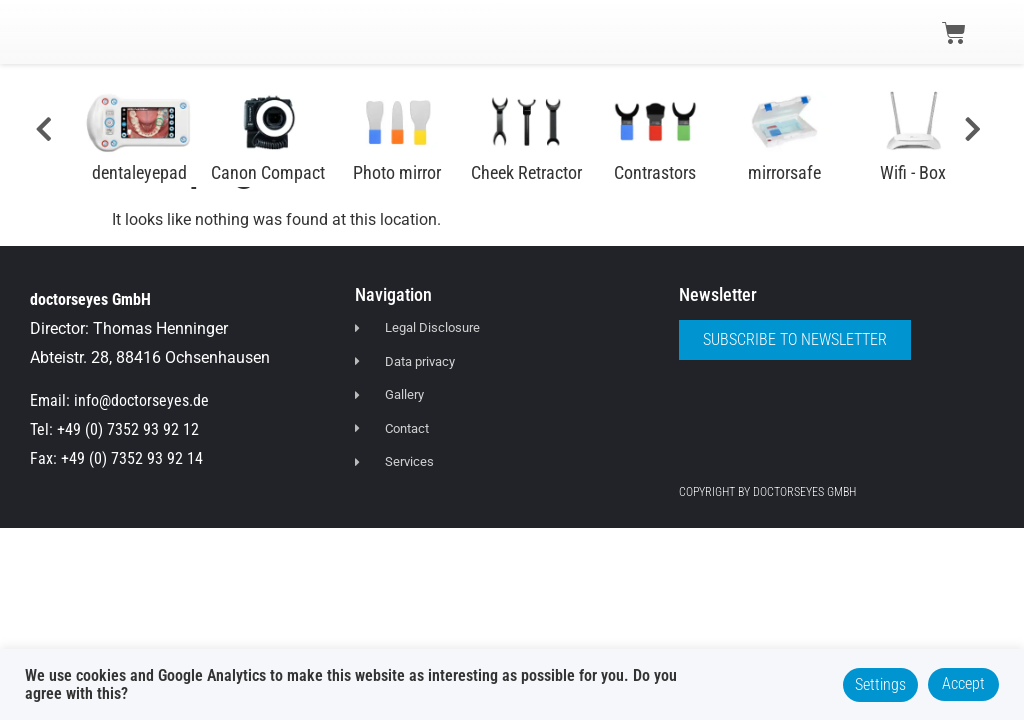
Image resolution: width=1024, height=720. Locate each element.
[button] (52, 31)
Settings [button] (880, 684)
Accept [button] (963, 683)
